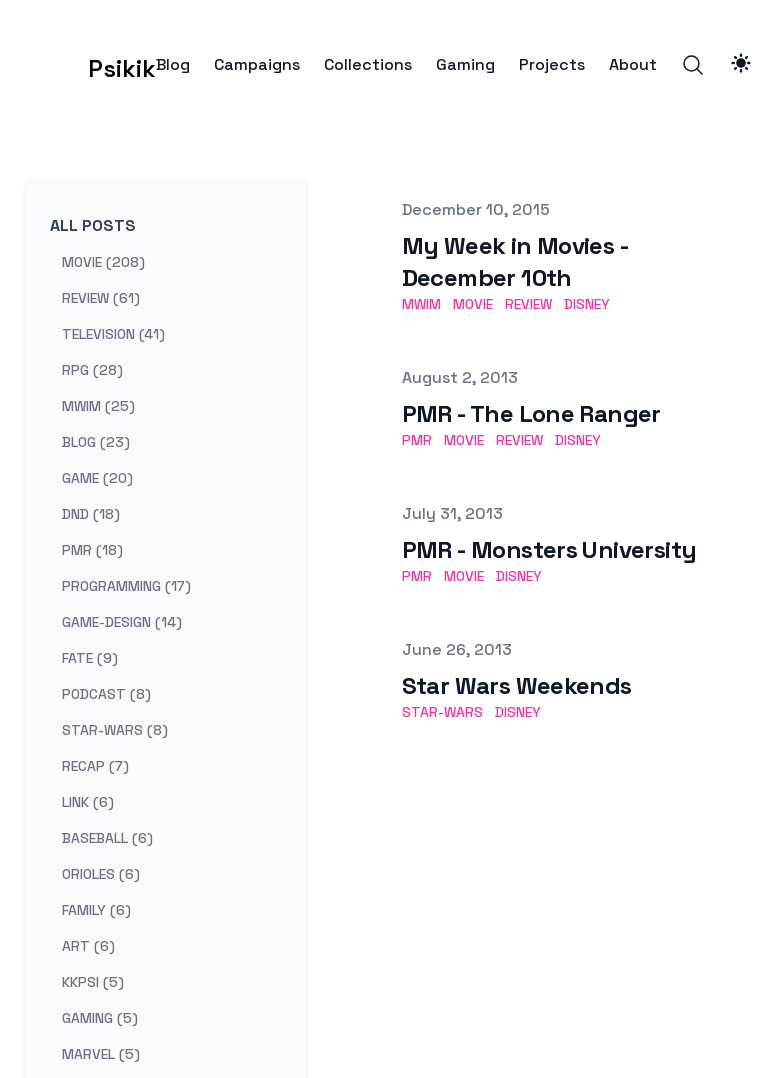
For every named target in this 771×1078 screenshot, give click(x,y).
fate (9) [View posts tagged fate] (90, 658)
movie (473, 304)
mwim (421, 304)
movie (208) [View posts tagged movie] (103, 262)
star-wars (442, 712)
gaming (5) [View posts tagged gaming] (100, 1018)
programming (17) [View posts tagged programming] (126, 586)
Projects (552, 65)
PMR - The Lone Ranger (531, 413)
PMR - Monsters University (549, 549)
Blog (173, 65)
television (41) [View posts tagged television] (113, 334)
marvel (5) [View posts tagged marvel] (101, 1054)
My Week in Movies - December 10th (515, 261)
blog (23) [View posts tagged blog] (96, 442)
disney (587, 304)
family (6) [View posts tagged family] (96, 910)
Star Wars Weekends (517, 685)
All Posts (93, 225)
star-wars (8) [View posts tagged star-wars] (115, 730)
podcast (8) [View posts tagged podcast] (106, 694)
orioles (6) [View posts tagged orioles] (101, 874)
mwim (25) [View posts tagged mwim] (98, 406)
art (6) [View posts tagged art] (88, 946)
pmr (417, 440)
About (633, 65)
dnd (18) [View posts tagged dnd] (91, 514)
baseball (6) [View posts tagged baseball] (107, 838)
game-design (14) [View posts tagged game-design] (122, 622)
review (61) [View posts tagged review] (101, 298)
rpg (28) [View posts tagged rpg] (92, 370)
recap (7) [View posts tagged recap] (95, 766)
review (528, 304)
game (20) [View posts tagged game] (97, 478)
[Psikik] (91, 65)
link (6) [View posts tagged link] (88, 802)
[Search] (693, 65)
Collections (368, 65)
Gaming (465, 65)
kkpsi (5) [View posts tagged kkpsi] (93, 982)
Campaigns (257, 65)
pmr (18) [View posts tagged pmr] (92, 550)
